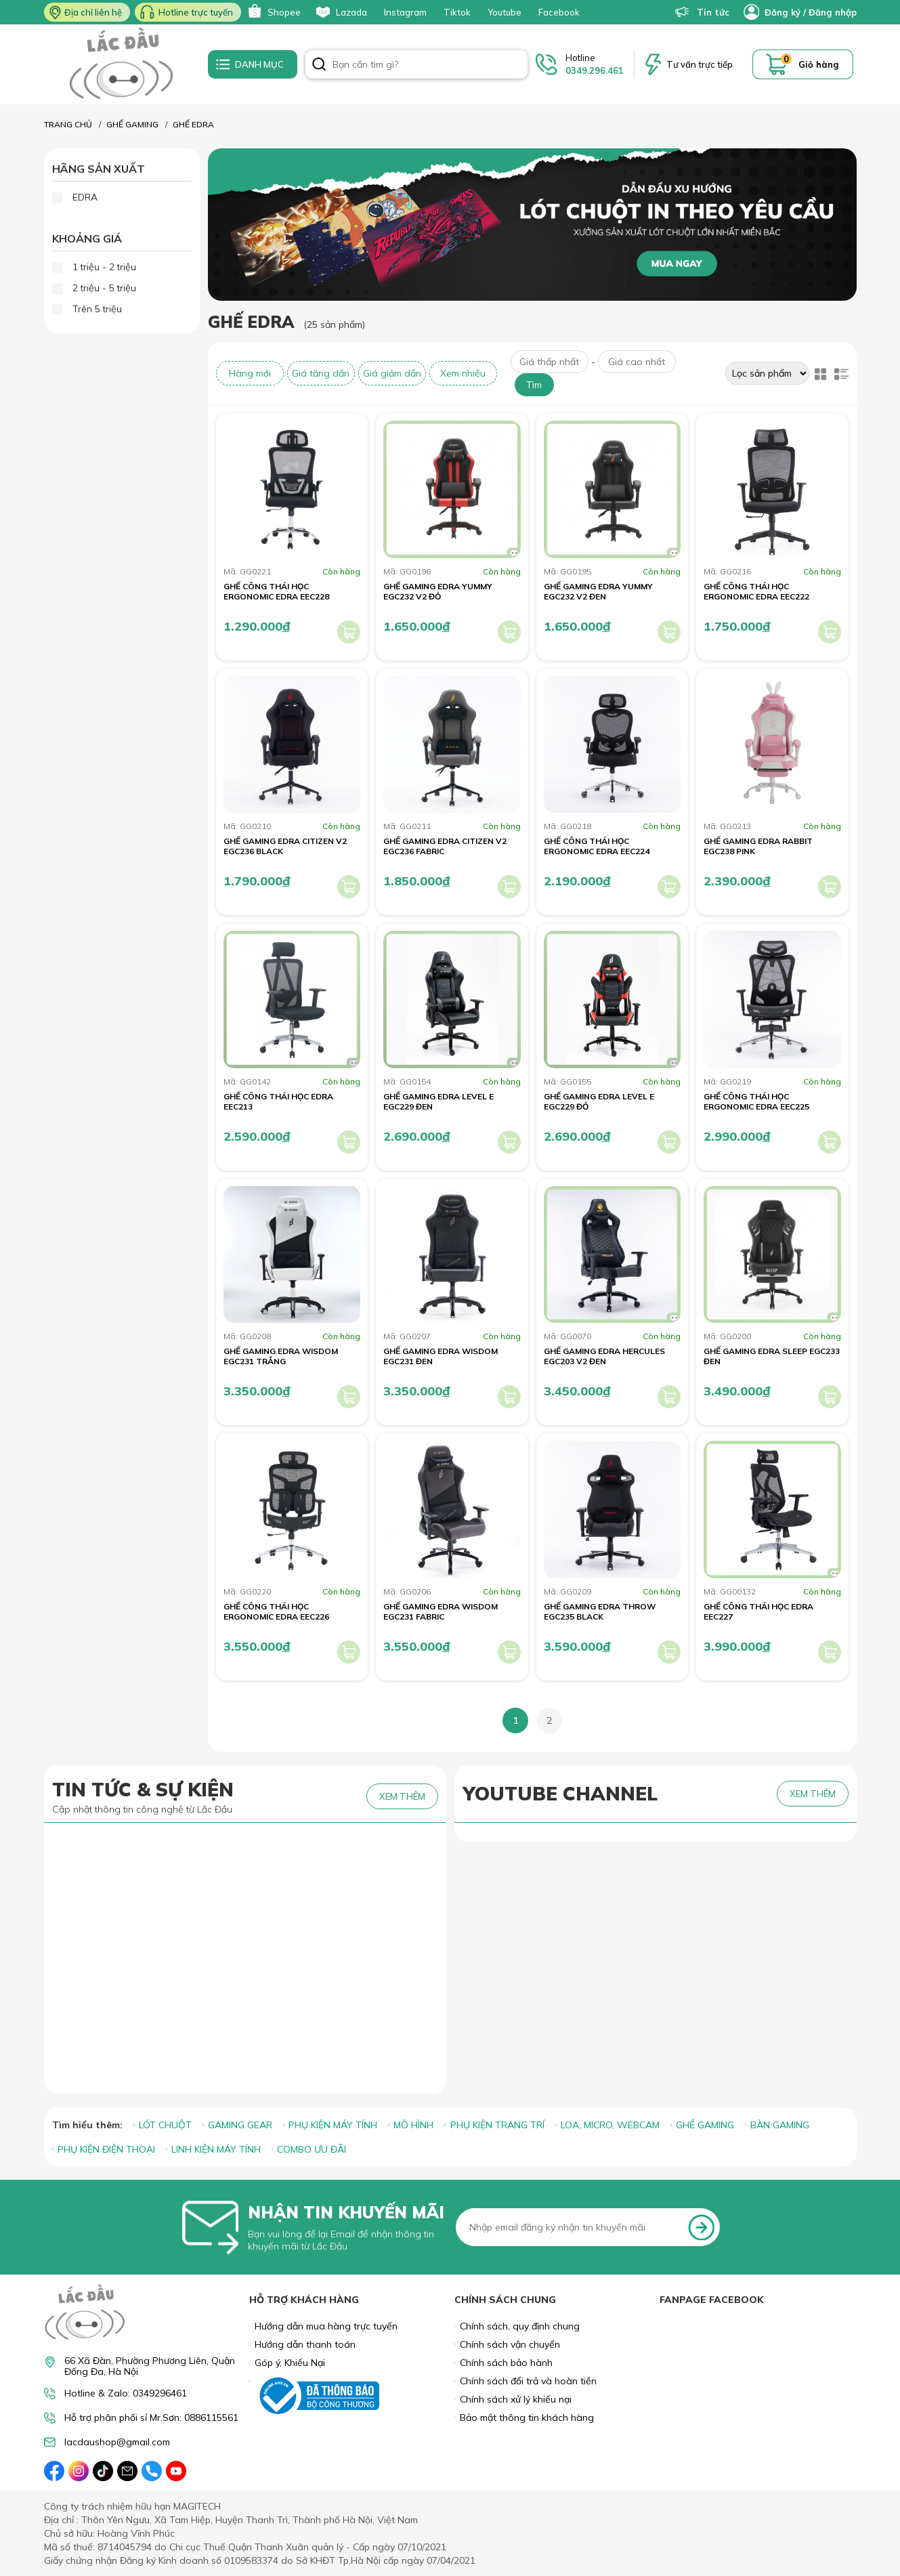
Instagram (405, 12)
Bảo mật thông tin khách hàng (527, 2417)
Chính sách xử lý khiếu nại (516, 2399)
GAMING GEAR (240, 2125)
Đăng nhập (833, 12)
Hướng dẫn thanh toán (305, 2344)
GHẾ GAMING (705, 2125)
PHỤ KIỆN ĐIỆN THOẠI (106, 2149)
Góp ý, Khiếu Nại (290, 2363)
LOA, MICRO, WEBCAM (610, 2125)
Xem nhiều (463, 373)
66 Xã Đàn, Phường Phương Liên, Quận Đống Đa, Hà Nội (149, 2366)
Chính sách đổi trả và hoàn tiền (528, 2381)
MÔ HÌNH (413, 2125)
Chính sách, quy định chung (520, 2326)
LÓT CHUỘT (165, 2125)
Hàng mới (250, 373)
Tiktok (457, 12)
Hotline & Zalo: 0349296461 (125, 2393)
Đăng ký (782, 12)
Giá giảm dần (392, 373)
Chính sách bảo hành (506, 2363)
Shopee (273, 12)
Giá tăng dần (320, 373)
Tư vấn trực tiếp (699, 64)
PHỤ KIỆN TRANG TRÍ (497, 2125)
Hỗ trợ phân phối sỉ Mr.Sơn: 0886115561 (151, 2418)
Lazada (340, 12)
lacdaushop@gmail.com (117, 2442)
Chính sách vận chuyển (510, 2344)
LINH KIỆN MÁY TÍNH (216, 2149)
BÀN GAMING (779, 2125)
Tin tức (702, 12)
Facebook (559, 12)
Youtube (504, 12)
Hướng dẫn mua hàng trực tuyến (326, 2326)
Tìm (534, 385)
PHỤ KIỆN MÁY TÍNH (332, 2125)
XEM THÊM (402, 1796)
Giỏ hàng (818, 64)
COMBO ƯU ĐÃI (311, 2149)
